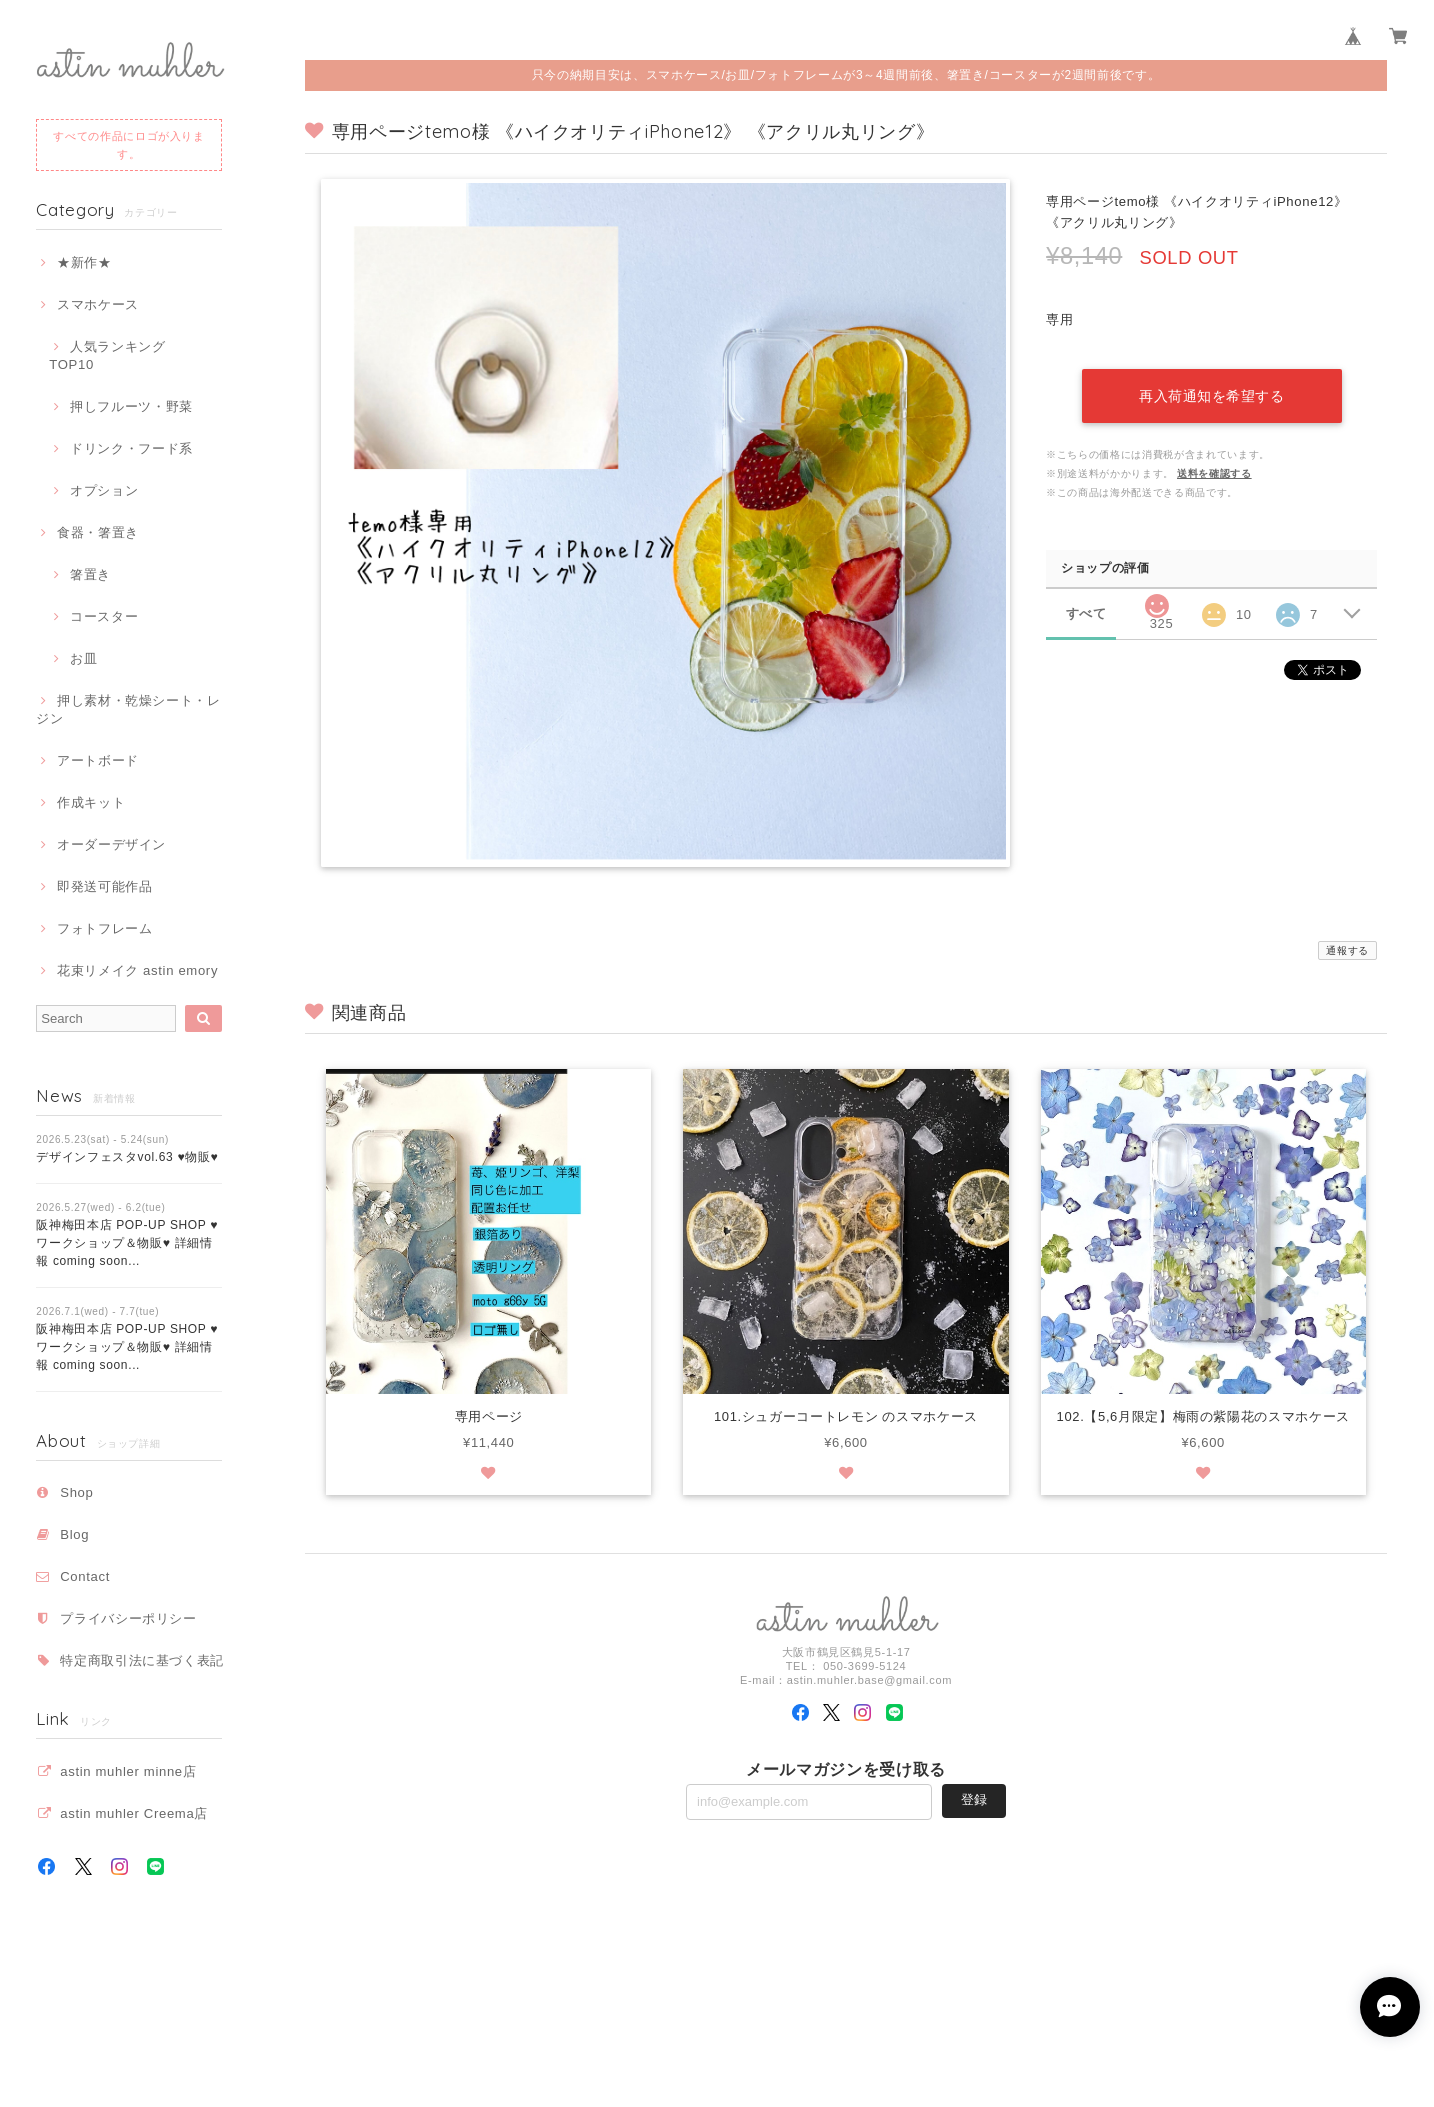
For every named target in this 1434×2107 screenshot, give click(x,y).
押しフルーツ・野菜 (131, 406)
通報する (1347, 950)
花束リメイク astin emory (137, 970)
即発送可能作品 (105, 886)
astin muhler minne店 (128, 1771)
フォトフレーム (105, 928)
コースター (104, 616)
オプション (104, 490)
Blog (74, 1534)
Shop (76, 1492)
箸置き (90, 574)
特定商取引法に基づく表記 (142, 1660)
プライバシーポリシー (128, 1618)
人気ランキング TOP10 (114, 355)
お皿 (83, 658)
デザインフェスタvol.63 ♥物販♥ (127, 1157)
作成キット (91, 802)
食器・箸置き (98, 532)
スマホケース (98, 304)
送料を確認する (1214, 470)
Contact (85, 1576)
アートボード (98, 760)
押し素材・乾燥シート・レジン (128, 709)
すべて (1086, 610)
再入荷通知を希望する (1211, 393)
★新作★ (84, 262)
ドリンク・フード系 (131, 448)
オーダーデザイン (111, 844)
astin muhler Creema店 (134, 1813)
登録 (974, 1800)
